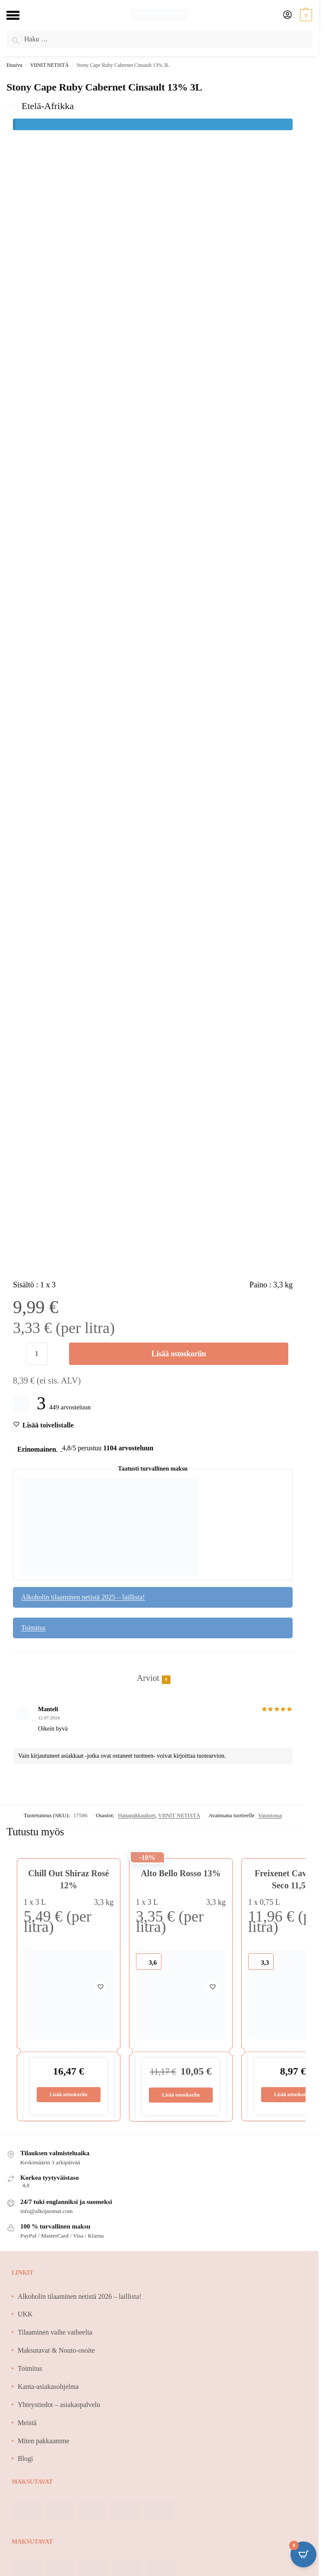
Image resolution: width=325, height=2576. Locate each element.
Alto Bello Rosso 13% (181, 1873)
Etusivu (14, 65)
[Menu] (19, 15)
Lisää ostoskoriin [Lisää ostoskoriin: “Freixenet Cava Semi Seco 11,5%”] (292, 2095)
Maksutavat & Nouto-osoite (56, 2351)
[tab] (153, 1669)
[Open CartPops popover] (303, 2554)
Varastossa (270, 1815)
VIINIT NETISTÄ (49, 65)
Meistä (27, 2423)
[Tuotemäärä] (36, 1354)
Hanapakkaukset (136, 1815)
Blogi (25, 2459)
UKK (25, 2315)
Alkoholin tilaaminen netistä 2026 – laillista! (80, 2297)
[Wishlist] (48, 1425)
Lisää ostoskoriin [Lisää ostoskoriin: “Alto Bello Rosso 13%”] (180, 2095)
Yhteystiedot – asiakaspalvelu (59, 2405)
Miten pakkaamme (43, 2441)
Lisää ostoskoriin (178, 1353)
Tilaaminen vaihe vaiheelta (55, 2333)
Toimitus (33, 1627)
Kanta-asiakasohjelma (48, 2387)
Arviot (148, 1678)
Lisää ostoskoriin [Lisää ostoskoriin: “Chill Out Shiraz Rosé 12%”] (68, 2095)
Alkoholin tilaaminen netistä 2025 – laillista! (83, 1597)
